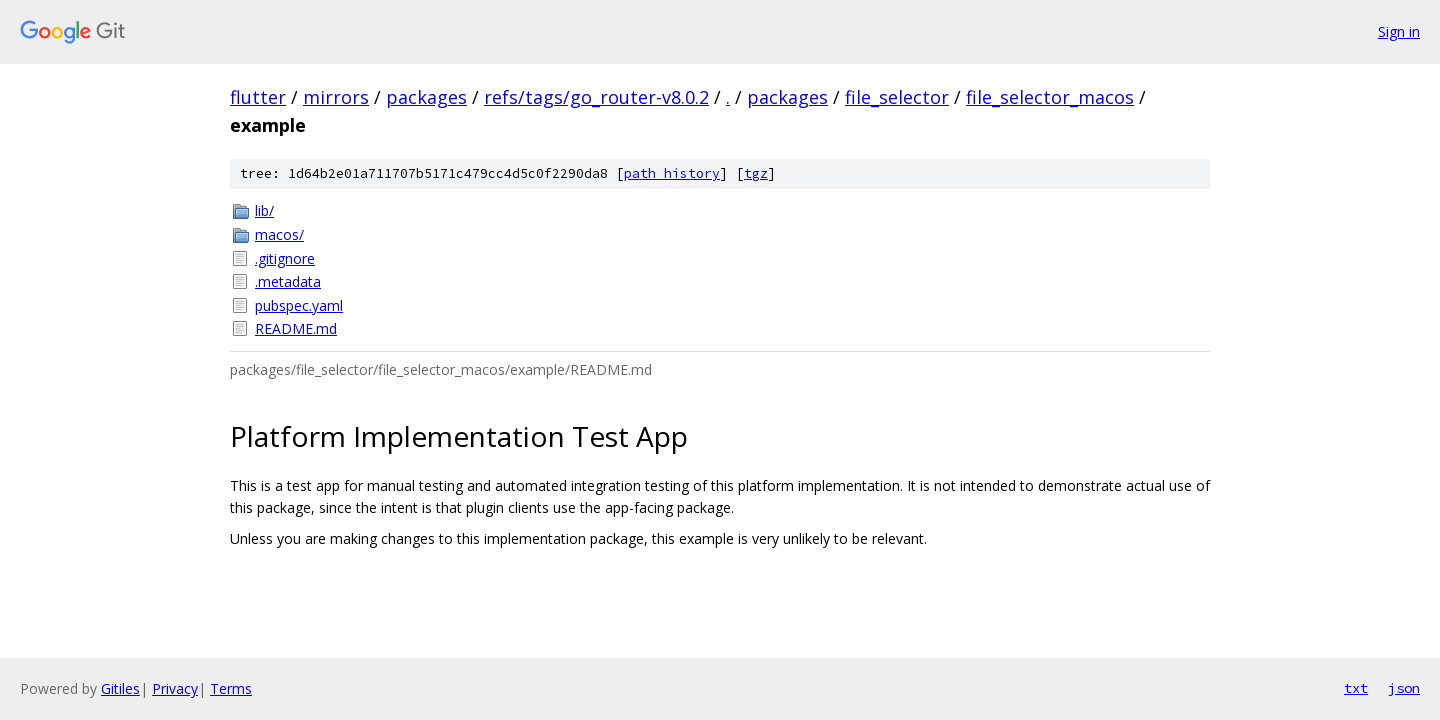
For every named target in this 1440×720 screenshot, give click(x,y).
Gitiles (120, 688)
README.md (296, 328)
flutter (258, 97)
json (1404, 688)
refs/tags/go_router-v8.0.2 (596, 97)
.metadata (288, 281)
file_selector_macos (1050, 97)
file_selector (897, 97)
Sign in (1399, 31)
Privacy (175, 688)
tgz (756, 173)
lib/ (264, 210)
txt (1356, 688)
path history (672, 173)
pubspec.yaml (299, 305)
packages (426, 97)
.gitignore (285, 258)
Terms (231, 688)
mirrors (336, 97)
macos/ (279, 234)
